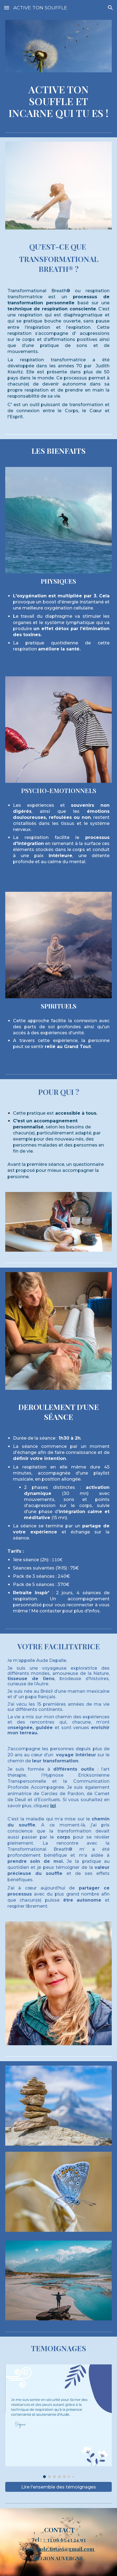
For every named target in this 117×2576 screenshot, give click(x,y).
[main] (58, 101)
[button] (6, 7)
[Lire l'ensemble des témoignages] (59, 2487)
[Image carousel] (58, 2421)
